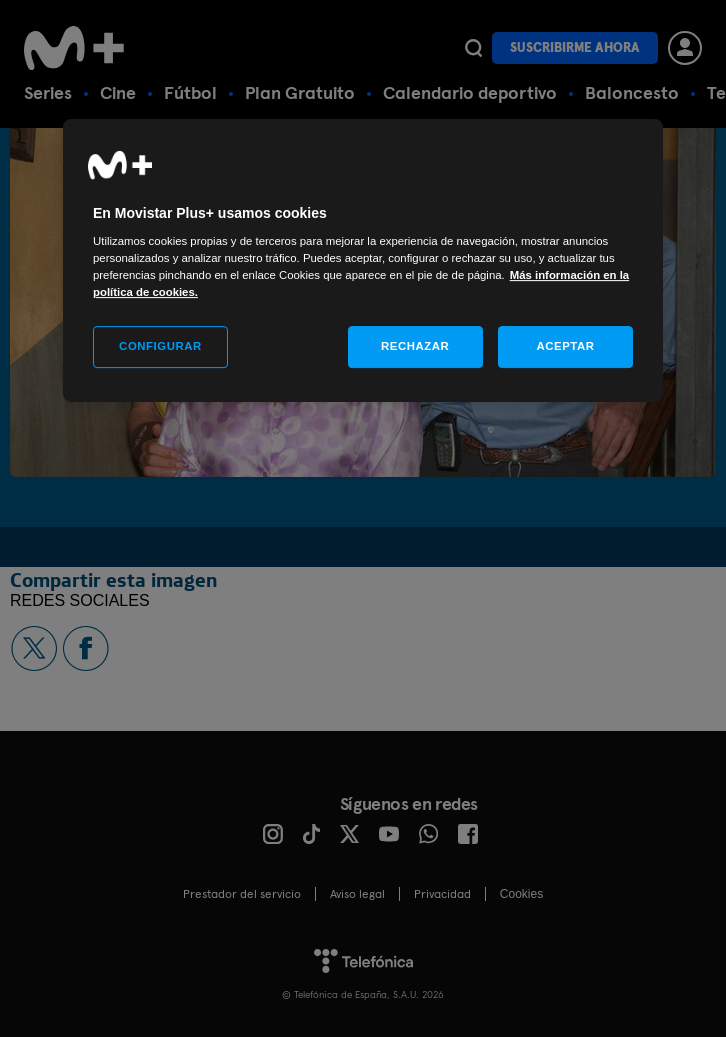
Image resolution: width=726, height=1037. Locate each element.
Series (48, 92)
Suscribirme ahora (575, 47)
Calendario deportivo (470, 92)
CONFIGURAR (160, 347)
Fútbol (190, 92)
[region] (363, 261)
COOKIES (521, 894)
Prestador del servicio (242, 894)
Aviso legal (357, 894)
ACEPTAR (565, 347)
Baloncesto (632, 92)
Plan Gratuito (300, 92)
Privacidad (442, 894)
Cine (118, 92)
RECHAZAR (415, 347)
